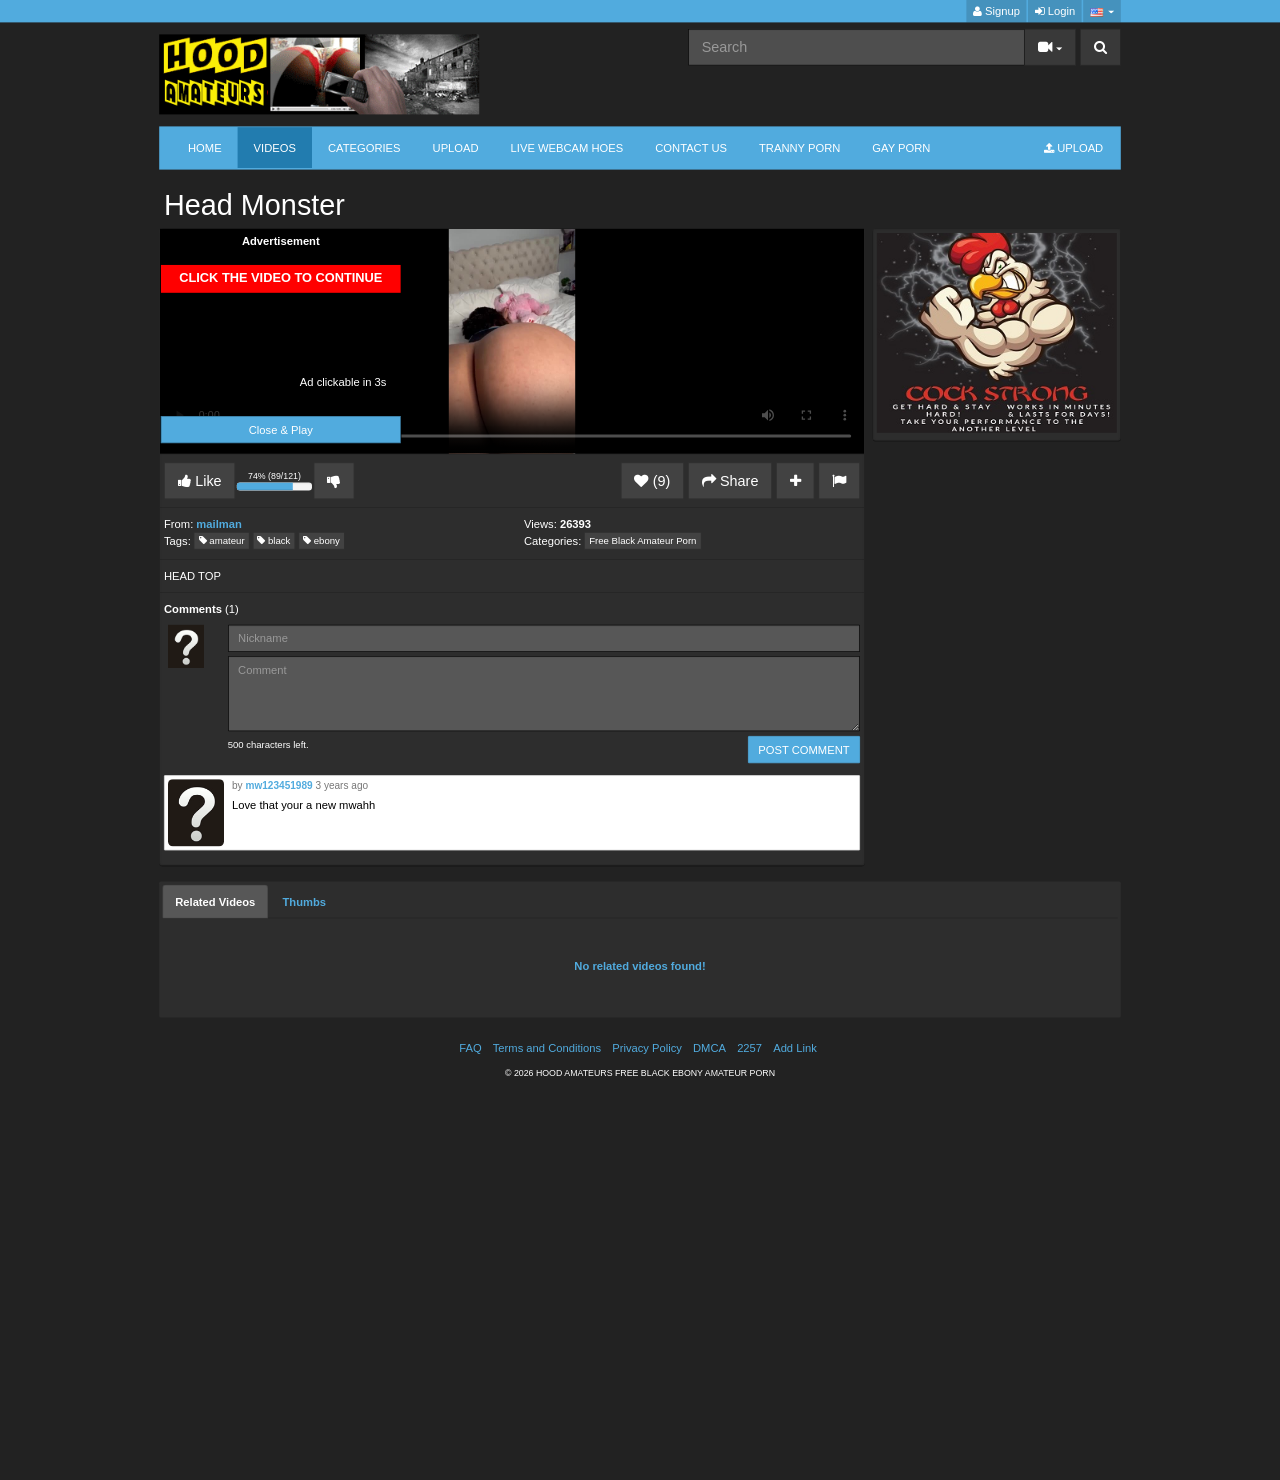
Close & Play (281, 429)
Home (205, 147)
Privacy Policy (647, 1048)
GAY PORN (901, 147)
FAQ (470, 1048)
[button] (1101, 11)
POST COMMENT (803, 749)
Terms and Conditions (547, 1048)
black (273, 540)
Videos (275, 147)
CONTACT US (691, 147)
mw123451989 (278, 785)
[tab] (215, 902)
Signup (996, 11)
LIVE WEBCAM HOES (567, 147)
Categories (364, 147)
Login (1055, 11)
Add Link (795, 1048)
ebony (321, 540)
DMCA (709, 1048)
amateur (222, 540)
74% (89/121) (276, 483)
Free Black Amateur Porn (642, 540)
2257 (749, 1048)
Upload (456, 147)
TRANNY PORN (799, 147)
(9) (652, 481)
